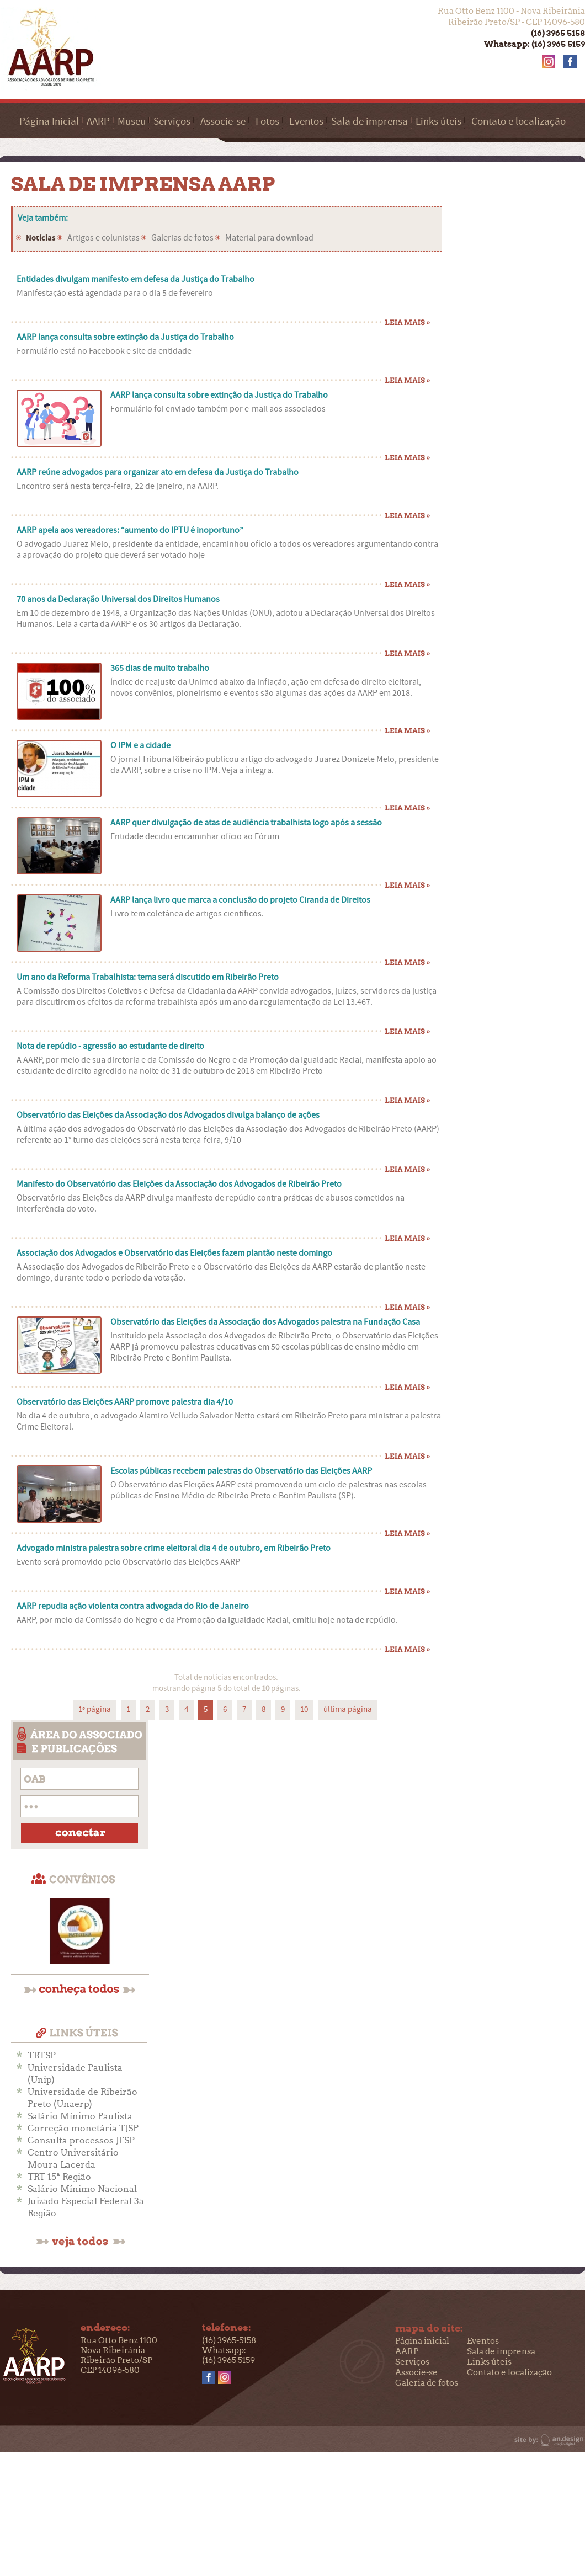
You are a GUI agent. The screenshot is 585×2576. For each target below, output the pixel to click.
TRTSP (42, 2055)
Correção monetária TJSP (83, 2128)
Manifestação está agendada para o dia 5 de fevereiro (115, 292)
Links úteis (438, 122)
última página (347, 1709)
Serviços (171, 122)
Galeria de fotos (426, 2383)
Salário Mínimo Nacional (82, 2189)
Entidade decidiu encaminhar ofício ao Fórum (194, 836)
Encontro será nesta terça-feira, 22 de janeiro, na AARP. (118, 486)
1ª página (94, 1709)
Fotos (267, 122)
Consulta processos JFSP (81, 2140)
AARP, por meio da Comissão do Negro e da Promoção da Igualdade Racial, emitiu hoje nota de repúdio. (207, 1619)
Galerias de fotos (182, 237)
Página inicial (422, 2341)
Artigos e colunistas (103, 237)
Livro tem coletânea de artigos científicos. (187, 913)
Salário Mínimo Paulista (80, 2116)
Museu (132, 122)
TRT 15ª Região (59, 2177)
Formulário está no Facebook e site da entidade (104, 350)
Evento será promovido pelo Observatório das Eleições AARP (128, 1561)
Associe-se (223, 122)
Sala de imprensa (369, 122)
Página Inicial (49, 122)
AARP (98, 122)
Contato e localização (518, 122)
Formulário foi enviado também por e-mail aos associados (218, 408)
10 (304, 1709)
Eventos (306, 122)
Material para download (269, 237)
